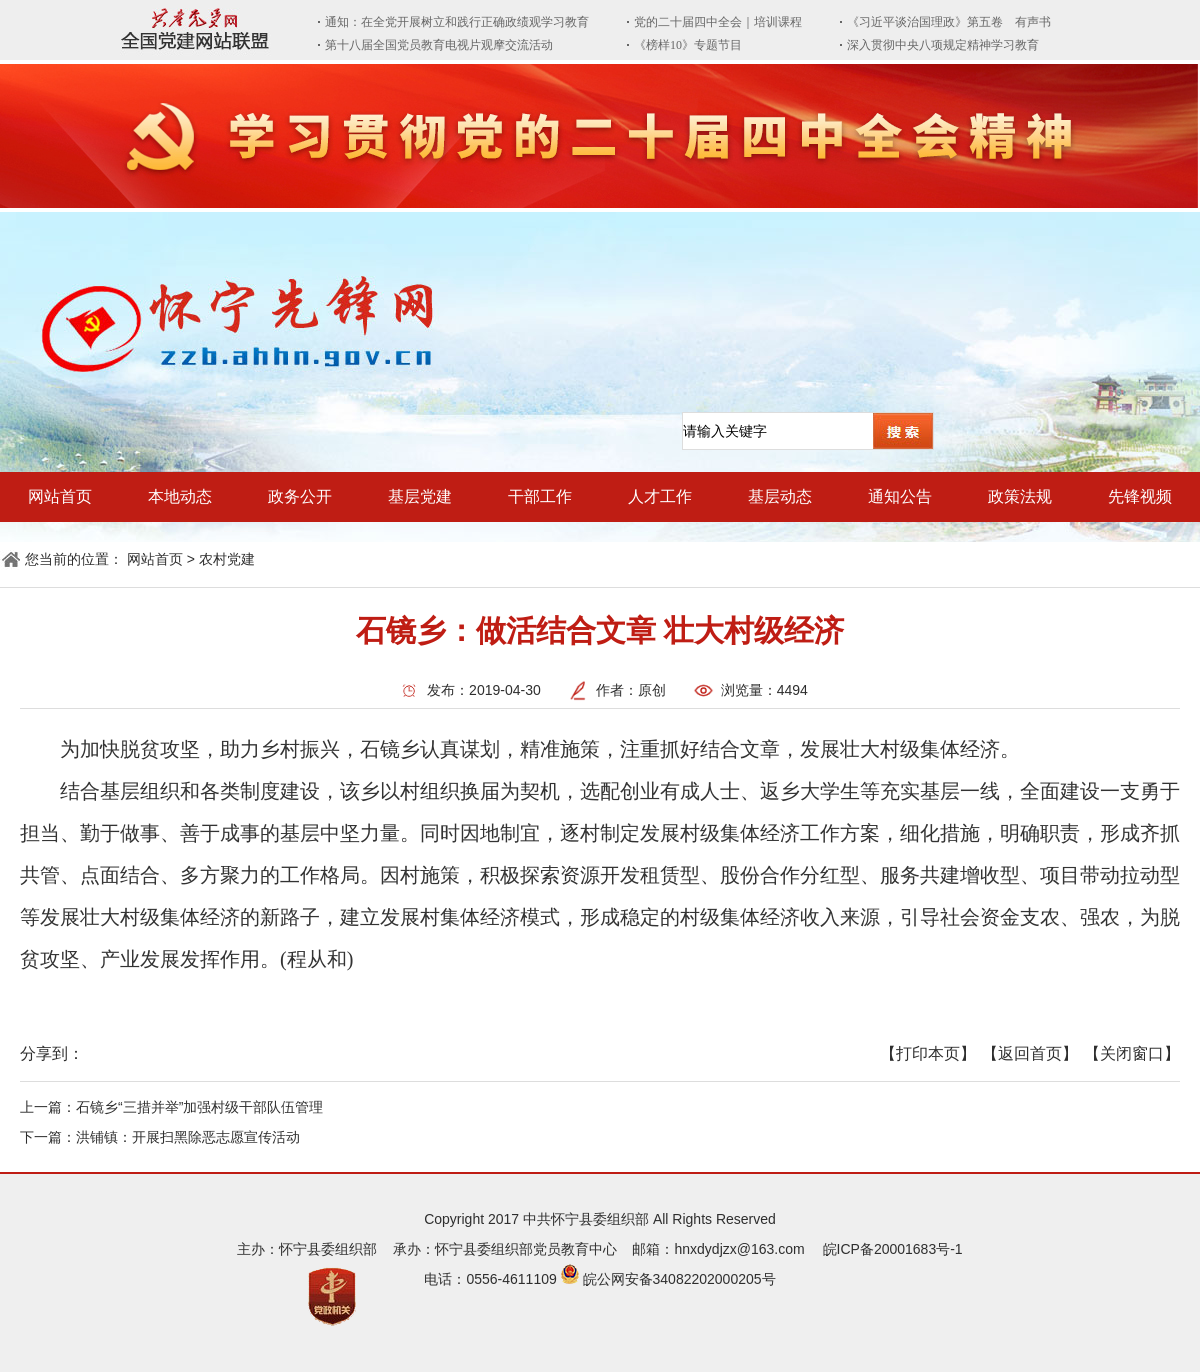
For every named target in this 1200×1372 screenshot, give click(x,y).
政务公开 (300, 496)
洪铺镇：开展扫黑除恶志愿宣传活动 (188, 1137)
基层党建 (420, 496)
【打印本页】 (928, 1053)
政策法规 (1020, 496)
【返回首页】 (1030, 1053)
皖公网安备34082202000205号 (679, 1279)
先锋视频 (1140, 496)
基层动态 (780, 496)
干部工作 (540, 496)
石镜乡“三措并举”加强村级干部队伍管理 (199, 1107)
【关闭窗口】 (1132, 1053)
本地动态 (180, 496)
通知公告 (900, 496)
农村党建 (227, 559)
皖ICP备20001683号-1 (893, 1249)
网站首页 (60, 496)
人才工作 (660, 496)
